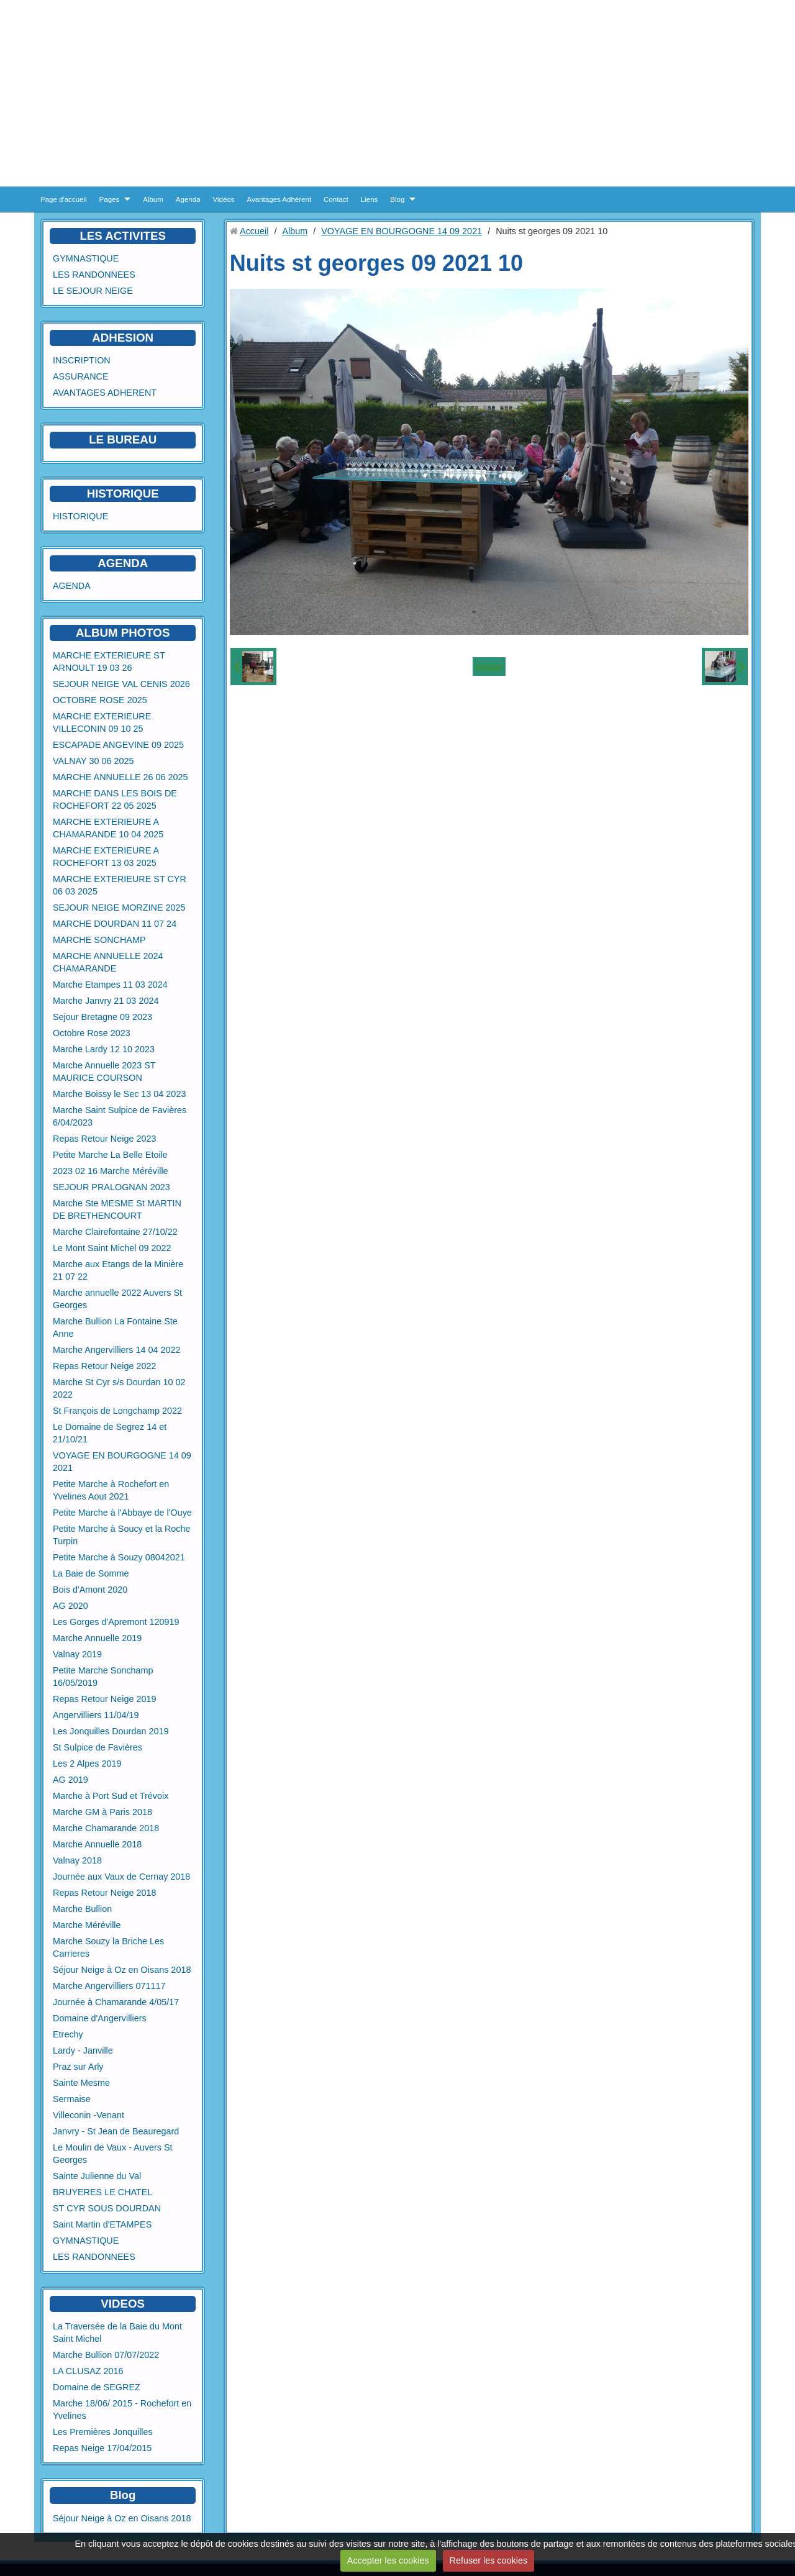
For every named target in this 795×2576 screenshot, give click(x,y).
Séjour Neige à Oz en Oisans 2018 (122, 1970)
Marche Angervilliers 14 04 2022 (117, 1350)
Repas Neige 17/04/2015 (102, 2448)
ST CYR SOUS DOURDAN (107, 2208)
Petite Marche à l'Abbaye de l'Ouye (122, 1513)
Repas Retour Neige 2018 (104, 1893)
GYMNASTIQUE (86, 258)
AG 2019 (70, 1780)
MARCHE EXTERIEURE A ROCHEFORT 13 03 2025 (106, 856)
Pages (109, 199)
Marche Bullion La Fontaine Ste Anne (115, 1327)
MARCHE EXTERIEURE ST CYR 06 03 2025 (119, 885)
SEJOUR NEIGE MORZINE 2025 (119, 908)
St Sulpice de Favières (97, 1747)
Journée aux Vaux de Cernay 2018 (121, 1877)
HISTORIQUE (123, 493)
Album (153, 199)
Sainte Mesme (81, 2083)
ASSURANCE (81, 376)
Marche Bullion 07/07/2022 (106, 2355)
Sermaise (72, 2099)
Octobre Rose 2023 (91, 1033)
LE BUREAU (123, 439)
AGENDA (72, 586)
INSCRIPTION (82, 360)
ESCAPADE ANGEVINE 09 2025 (118, 745)
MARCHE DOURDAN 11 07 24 (114, 924)
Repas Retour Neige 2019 (104, 1699)
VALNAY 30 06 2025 (93, 761)
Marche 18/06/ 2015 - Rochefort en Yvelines (122, 2409)
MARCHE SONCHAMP (99, 940)
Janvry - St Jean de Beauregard (116, 2131)
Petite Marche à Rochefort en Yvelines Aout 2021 (111, 1490)
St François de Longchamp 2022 (117, 1411)
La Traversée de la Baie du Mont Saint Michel (117, 2332)
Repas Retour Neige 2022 (104, 1366)
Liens (369, 199)
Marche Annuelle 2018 (97, 1844)
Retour (489, 666)
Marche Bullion (82, 1909)
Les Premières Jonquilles (103, 2432)
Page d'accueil (63, 199)
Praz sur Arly (78, 2067)
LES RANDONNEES (94, 275)
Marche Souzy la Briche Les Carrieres (108, 1947)
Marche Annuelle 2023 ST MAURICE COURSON (104, 1071)
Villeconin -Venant (88, 2115)
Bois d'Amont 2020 (90, 1590)
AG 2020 (70, 1606)
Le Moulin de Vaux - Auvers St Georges (113, 2153)
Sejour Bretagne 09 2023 (102, 1017)
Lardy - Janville (83, 2050)
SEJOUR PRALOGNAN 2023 (111, 1187)
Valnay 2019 (77, 1654)
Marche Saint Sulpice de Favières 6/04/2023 (119, 1116)
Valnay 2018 (77, 1860)
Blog (397, 199)
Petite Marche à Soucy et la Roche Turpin (122, 1535)
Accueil (254, 231)
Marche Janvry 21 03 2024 (105, 1001)
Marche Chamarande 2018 (106, 1828)
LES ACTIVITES (123, 235)
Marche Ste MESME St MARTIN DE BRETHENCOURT (117, 1209)
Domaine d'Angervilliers (100, 2018)
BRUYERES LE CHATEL (102, 2192)
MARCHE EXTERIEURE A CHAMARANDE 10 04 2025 (108, 828)
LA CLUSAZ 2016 (88, 2371)
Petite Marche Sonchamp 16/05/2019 (103, 1676)
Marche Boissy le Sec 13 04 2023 (119, 1094)
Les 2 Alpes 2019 (87, 1763)
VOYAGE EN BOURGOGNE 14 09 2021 (122, 1461)
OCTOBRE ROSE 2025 (100, 700)
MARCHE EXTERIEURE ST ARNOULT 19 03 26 (109, 661)
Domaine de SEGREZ (96, 2387)
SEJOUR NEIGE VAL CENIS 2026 (121, 684)
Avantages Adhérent (279, 199)
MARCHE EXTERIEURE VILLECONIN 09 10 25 (102, 722)
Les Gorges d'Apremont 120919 (116, 1622)
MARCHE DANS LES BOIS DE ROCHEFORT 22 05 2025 (115, 799)
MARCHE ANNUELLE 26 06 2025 (120, 777)
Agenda (188, 199)
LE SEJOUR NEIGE (93, 291)
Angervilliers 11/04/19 (96, 1715)
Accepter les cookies (388, 2560)
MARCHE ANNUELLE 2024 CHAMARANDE (108, 962)
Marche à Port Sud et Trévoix (110, 1796)
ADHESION (122, 337)
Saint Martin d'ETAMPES (102, 2224)
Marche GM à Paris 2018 (102, 1812)
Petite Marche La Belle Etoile (110, 1155)
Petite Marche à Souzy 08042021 (119, 1557)
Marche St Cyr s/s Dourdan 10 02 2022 (119, 1388)
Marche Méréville (87, 1925)
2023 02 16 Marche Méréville (110, 1171)
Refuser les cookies (489, 2560)
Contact (336, 199)
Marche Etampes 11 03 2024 (110, 985)
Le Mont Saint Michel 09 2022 (112, 1248)
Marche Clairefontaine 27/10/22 (115, 1232)
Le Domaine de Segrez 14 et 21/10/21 (109, 1433)
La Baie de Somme (91, 1573)
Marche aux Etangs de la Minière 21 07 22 (118, 1270)
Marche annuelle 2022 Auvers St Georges (117, 1299)
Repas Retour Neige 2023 (104, 1139)
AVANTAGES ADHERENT (105, 393)
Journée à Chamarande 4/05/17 (116, 2002)
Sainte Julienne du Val (97, 2176)
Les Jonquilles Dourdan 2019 (110, 1731)
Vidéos (224, 199)
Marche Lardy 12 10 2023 (104, 1049)
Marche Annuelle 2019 (97, 1638)
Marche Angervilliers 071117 (109, 1986)
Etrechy (68, 2034)
